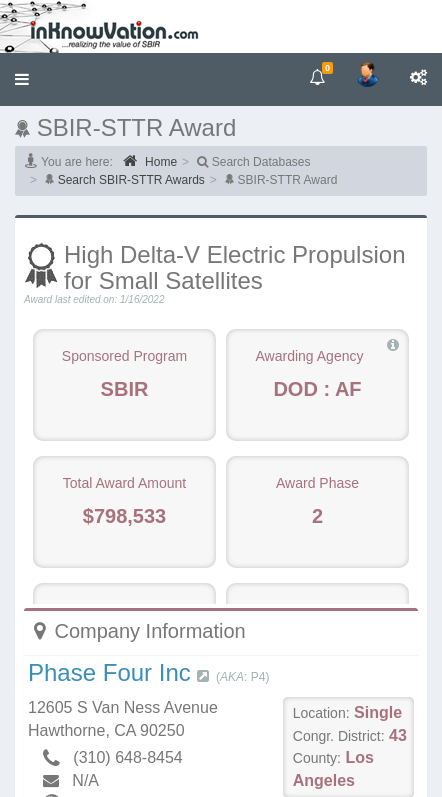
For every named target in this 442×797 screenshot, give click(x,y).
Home (150, 161)
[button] (22, 79)
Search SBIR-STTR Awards (131, 180)
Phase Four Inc (109, 672)
